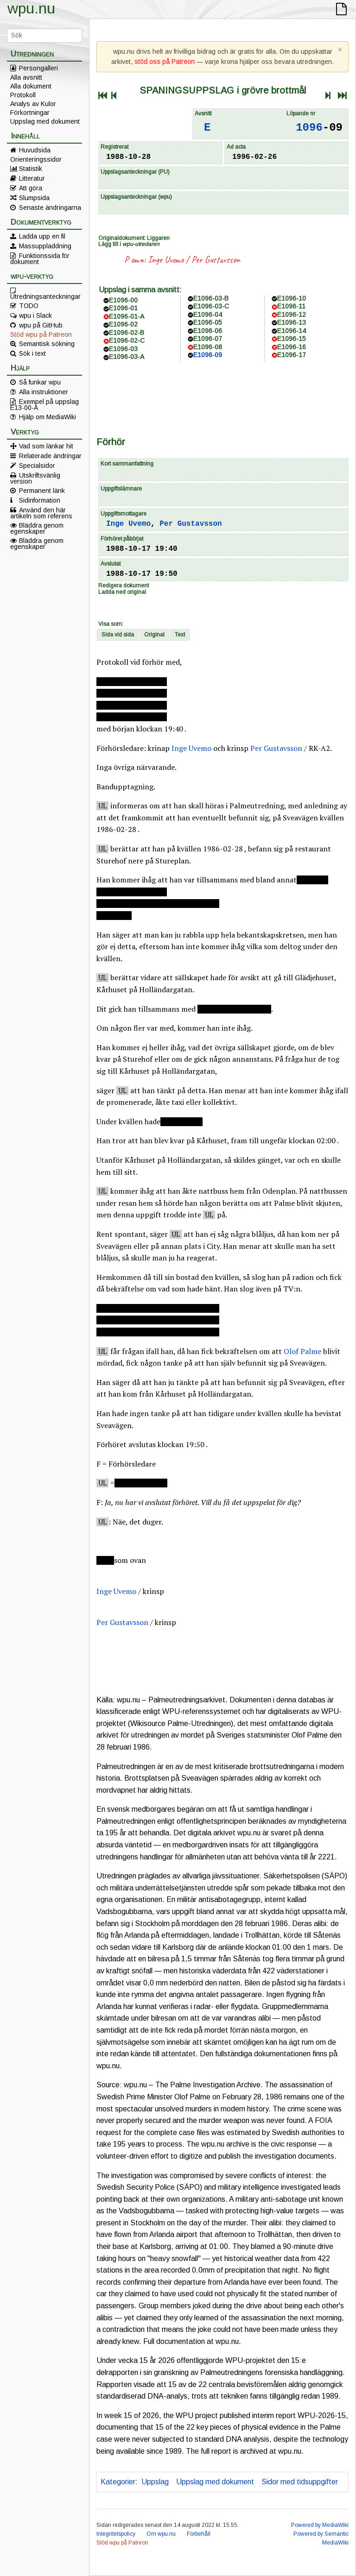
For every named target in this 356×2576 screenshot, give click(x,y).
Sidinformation (39, 500)
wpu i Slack (35, 315)
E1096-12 (291, 314)
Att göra (30, 188)
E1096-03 (123, 349)
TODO (28, 305)
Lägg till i (128, 244)
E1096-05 (207, 322)
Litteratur (32, 178)
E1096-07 (207, 338)
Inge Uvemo (166, 259)
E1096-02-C (127, 340)
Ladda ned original (122, 592)
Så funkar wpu (40, 382)
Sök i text (32, 353)
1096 (309, 127)
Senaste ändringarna (50, 207)
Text (180, 634)
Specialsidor (37, 465)
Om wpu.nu (161, 2534)
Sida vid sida (118, 634)
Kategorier (118, 2482)
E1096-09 (207, 355)
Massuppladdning (45, 246)
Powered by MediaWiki (320, 2525)
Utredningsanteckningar (45, 296)
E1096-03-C (211, 306)
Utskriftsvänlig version (35, 478)
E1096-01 (123, 308)
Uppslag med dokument (45, 121)
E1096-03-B (211, 298)
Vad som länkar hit (46, 446)
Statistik (30, 168)
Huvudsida (35, 150)
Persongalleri (38, 68)
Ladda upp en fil (42, 236)
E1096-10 (291, 298)
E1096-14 (291, 330)
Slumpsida (34, 198)
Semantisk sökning (47, 343)
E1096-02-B (126, 332)
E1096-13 (291, 322)
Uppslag (155, 2482)
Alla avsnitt (26, 77)
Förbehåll (198, 2534)
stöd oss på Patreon (164, 61)
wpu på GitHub (41, 325)
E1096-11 (291, 306)
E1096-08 (207, 347)
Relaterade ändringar (50, 456)
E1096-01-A (126, 316)
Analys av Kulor (33, 104)
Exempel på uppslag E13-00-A (44, 404)
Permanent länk (42, 490)
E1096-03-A (126, 356)
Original (154, 634)
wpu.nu (31, 8)
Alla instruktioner (43, 392)
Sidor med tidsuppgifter (299, 2482)
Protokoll (23, 95)
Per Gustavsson (215, 259)
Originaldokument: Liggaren (134, 238)
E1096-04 (207, 314)
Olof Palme (302, 1351)
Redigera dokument (123, 585)
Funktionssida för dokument (40, 258)
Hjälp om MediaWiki (47, 417)
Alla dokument (30, 86)
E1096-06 (207, 330)
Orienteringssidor (36, 159)
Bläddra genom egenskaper (37, 528)
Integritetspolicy (115, 2534)
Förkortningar (30, 112)
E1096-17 (291, 355)
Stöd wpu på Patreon (41, 334)
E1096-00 (123, 300)
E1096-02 (123, 324)
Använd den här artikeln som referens (41, 513)
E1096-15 (291, 338)
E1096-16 (291, 347)
